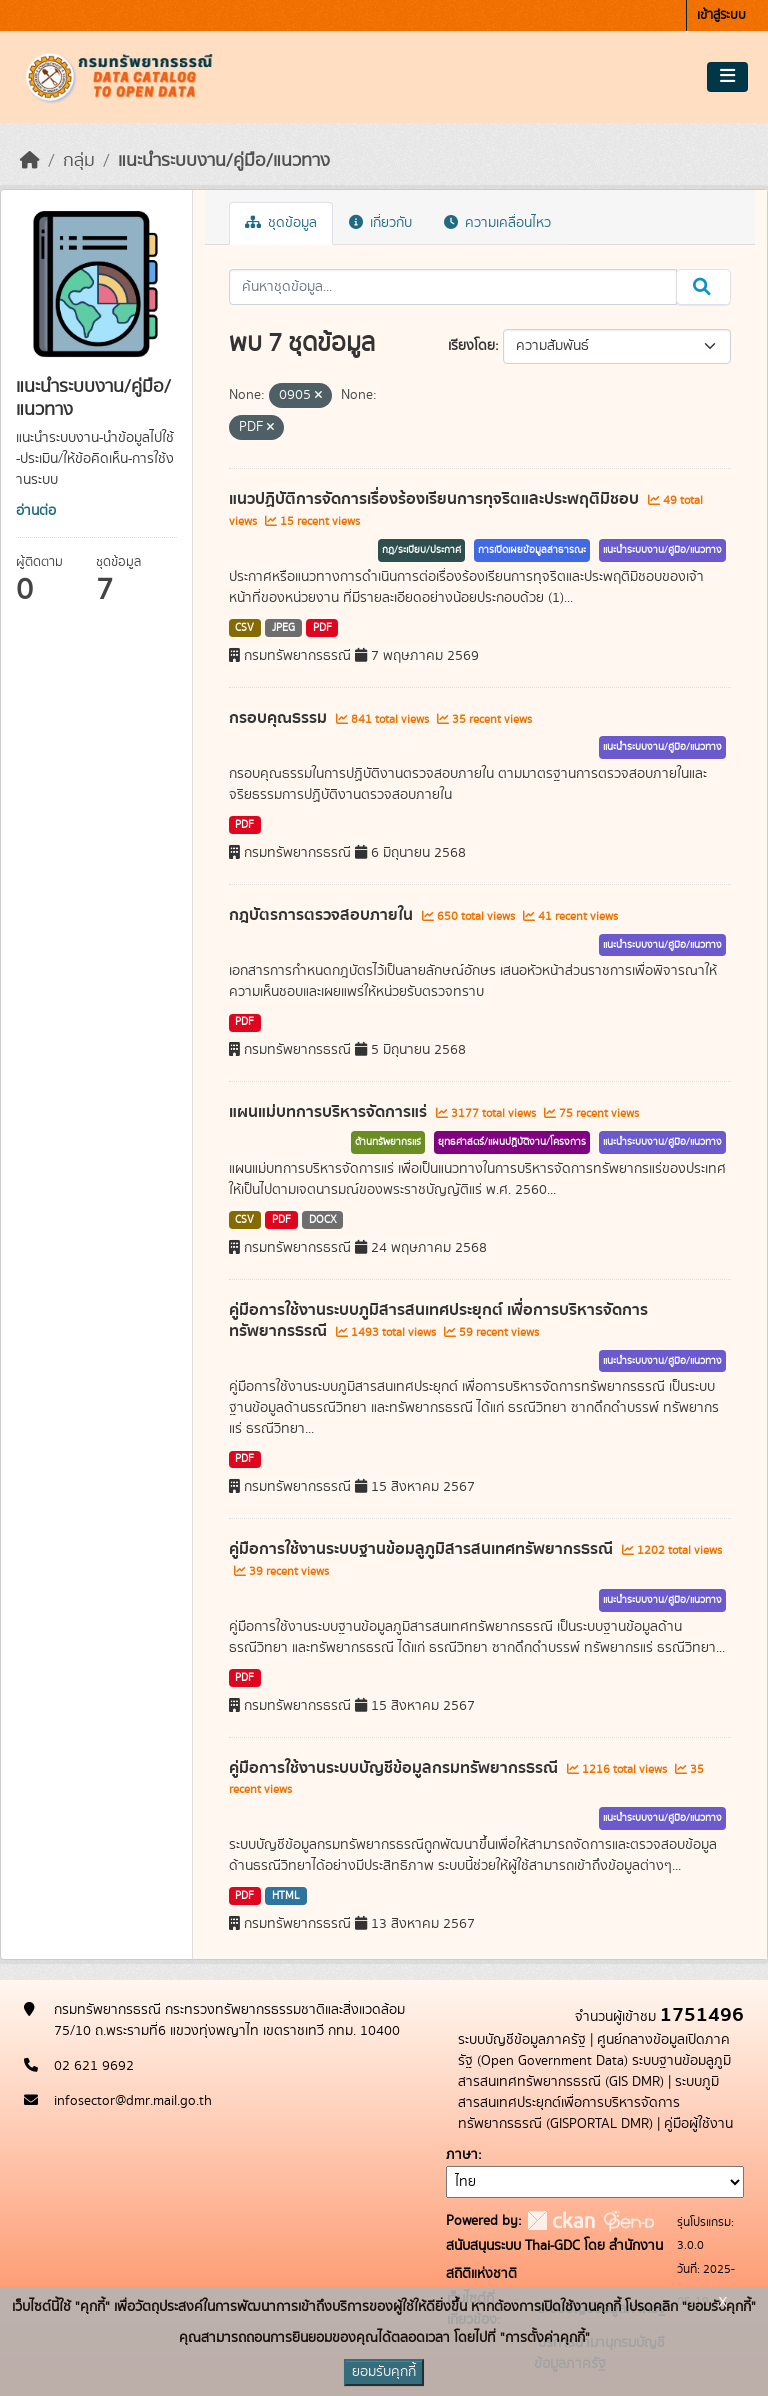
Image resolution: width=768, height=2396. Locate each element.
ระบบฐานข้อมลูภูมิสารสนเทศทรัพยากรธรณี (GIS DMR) (594, 2071)
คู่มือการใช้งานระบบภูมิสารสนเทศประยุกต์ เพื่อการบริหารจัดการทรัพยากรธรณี (438, 1320)
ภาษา (462, 2155)
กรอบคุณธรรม (280, 718)
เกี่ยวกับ (380, 223)
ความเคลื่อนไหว (497, 223)
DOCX (323, 1220)
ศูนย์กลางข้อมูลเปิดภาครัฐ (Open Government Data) (594, 2050)
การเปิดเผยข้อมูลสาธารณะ (532, 550)
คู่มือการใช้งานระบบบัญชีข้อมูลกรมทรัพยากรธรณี (395, 1768)
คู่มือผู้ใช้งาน (698, 2124)
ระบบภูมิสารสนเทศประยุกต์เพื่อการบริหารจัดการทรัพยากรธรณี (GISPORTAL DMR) (588, 2103)
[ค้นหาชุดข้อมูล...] (453, 287)
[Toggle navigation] (727, 77)
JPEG (283, 628)
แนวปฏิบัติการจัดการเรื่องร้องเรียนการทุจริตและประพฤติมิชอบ (436, 499)
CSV (244, 628)
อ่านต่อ (36, 511)
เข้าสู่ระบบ (721, 15)
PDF (322, 628)
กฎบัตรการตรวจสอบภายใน (323, 915)
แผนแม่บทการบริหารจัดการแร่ (330, 1112)
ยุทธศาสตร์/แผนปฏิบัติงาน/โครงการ (512, 1142)
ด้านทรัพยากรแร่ (388, 1142)
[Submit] (703, 287)
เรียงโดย (471, 346)
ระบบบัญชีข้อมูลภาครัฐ (522, 2040)
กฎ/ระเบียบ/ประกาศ (421, 550)
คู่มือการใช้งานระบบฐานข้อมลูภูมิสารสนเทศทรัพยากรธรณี (423, 1549)
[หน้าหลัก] (30, 161)
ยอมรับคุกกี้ (384, 2372)
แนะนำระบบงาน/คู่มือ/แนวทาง (224, 161)
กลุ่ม (79, 161)
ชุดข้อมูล (281, 223)
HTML (286, 1896)
